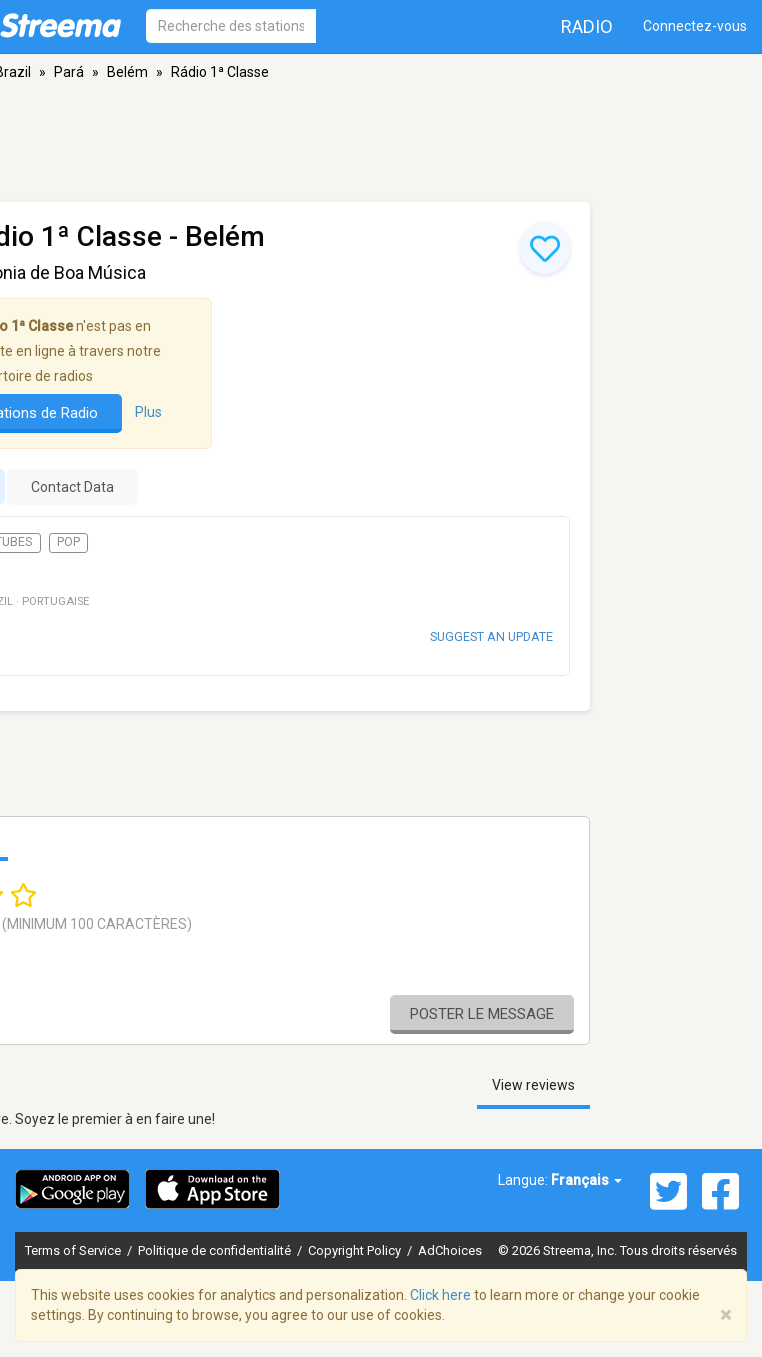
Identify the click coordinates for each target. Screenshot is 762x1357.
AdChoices (450, 1250)
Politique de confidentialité (216, 1250)
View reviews (533, 1085)
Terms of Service (74, 1250)
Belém (127, 72)
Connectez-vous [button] (695, 26)
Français (586, 1180)
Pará (69, 72)
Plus (148, 412)
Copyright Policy (356, 1250)
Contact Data (72, 487)
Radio (587, 26)
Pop (68, 542)
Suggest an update (491, 636)
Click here (440, 1295)
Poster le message (482, 1014)
